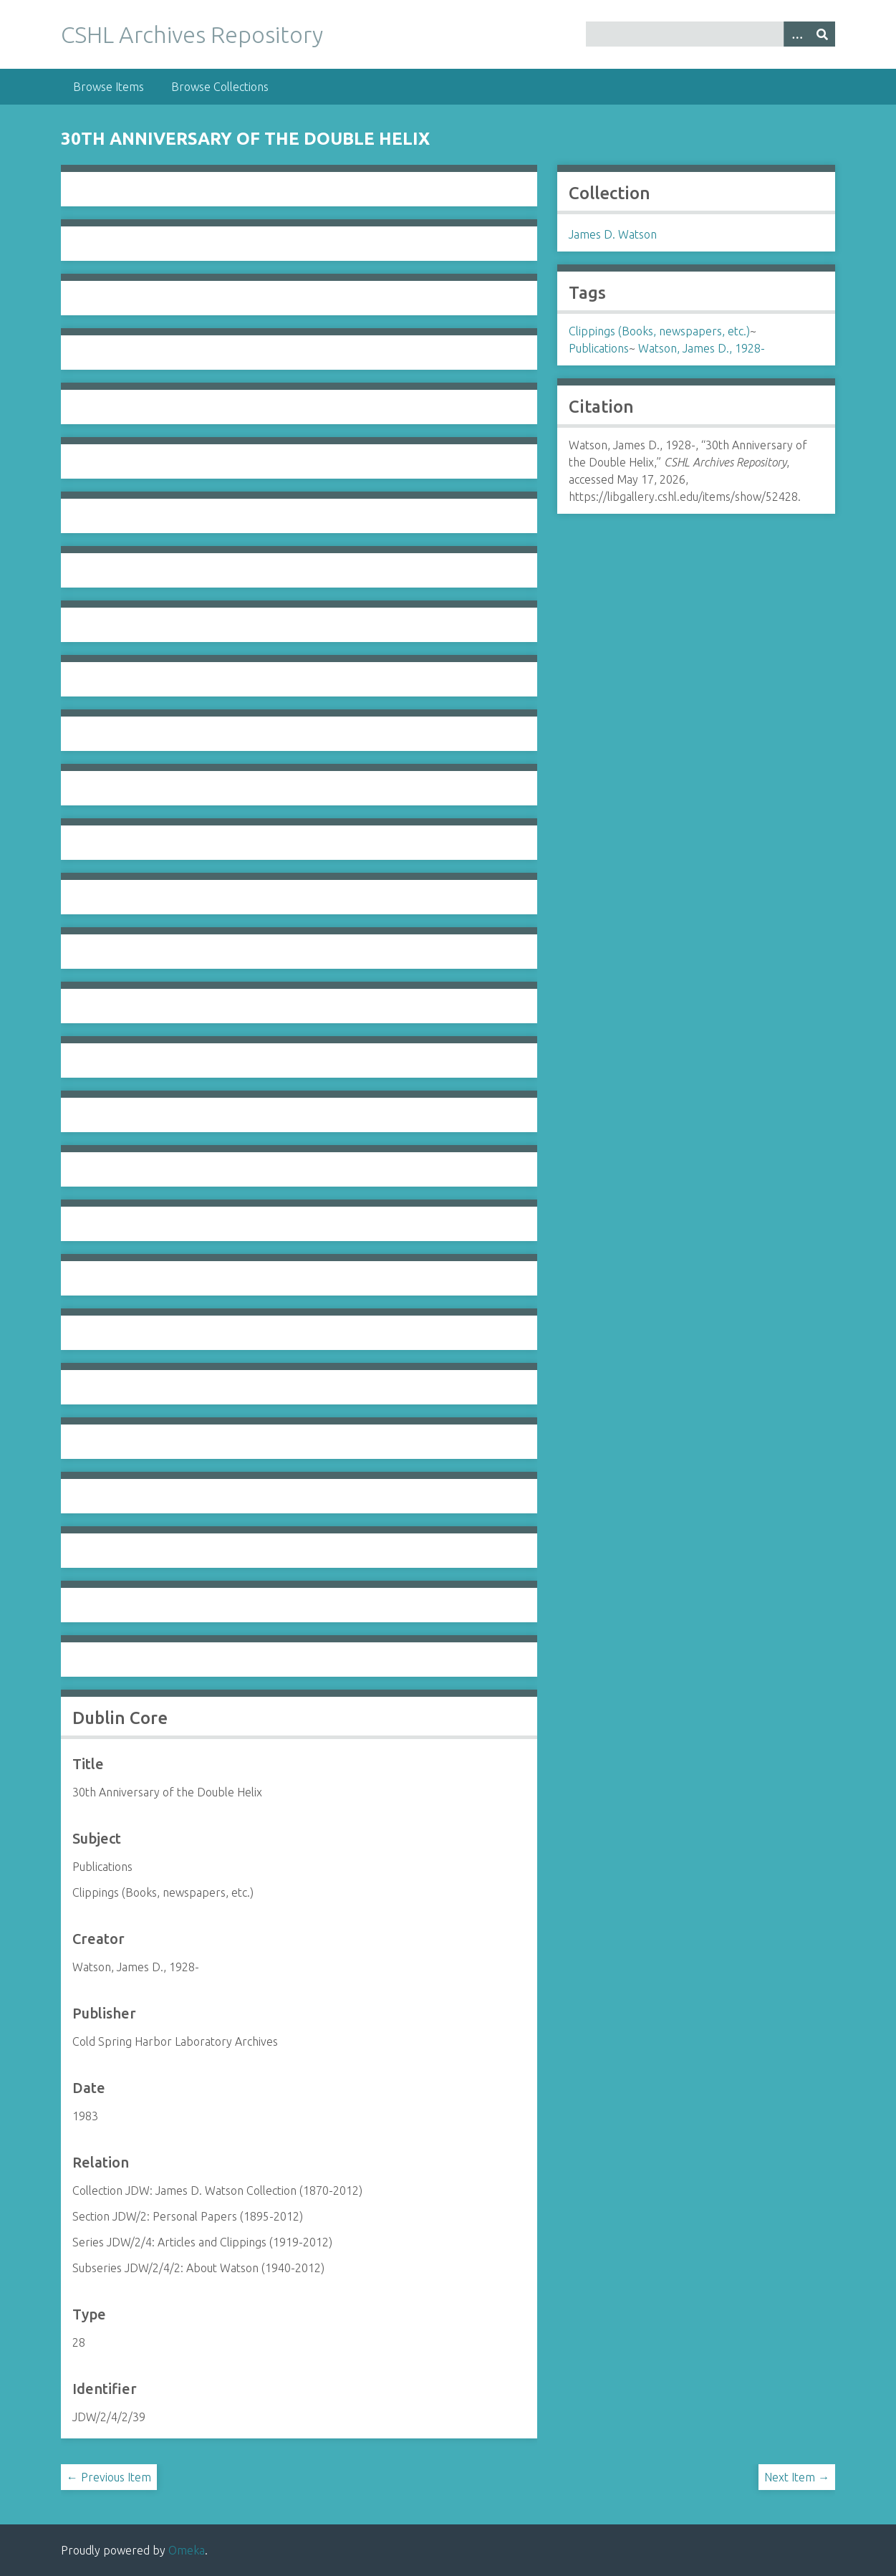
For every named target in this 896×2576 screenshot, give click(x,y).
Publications (599, 348)
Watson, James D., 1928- (701, 348)
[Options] (796, 34)
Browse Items (108, 86)
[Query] (710, 34)
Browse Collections (220, 86)
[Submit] (822, 34)
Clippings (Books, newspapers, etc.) (659, 331)
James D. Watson (613, 234)
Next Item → (796, 2477)
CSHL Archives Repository (192, 34)
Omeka (186, 2550)
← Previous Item (109, 2477)
